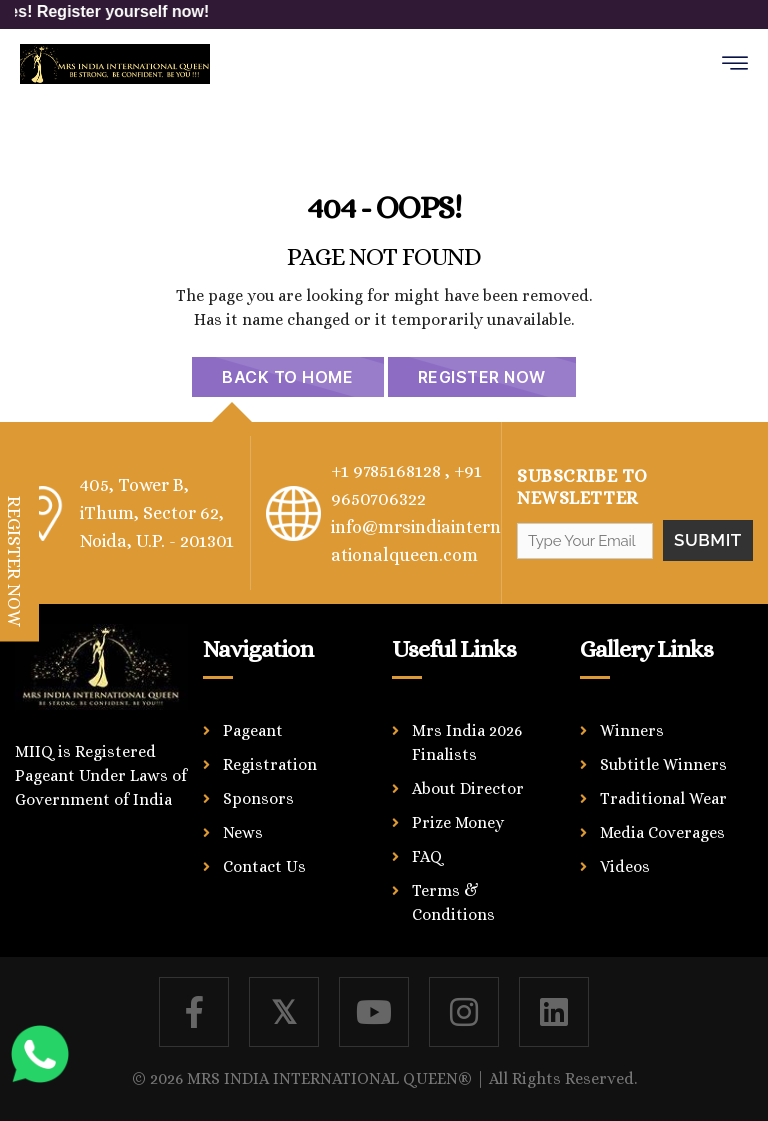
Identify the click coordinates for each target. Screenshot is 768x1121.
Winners (632, 730)
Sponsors (258, 798)
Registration (270, 764)
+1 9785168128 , (390, 471)
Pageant (253, 730)
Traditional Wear (663, 798)
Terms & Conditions (453, 902)
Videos (625, 866)
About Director (468, 788)
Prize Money (458, 822)
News (243, 832)
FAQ (427, 856)
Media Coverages (662, 832)
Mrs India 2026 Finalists (467, 742)
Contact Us (264, 866)
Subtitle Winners (663, 764)
